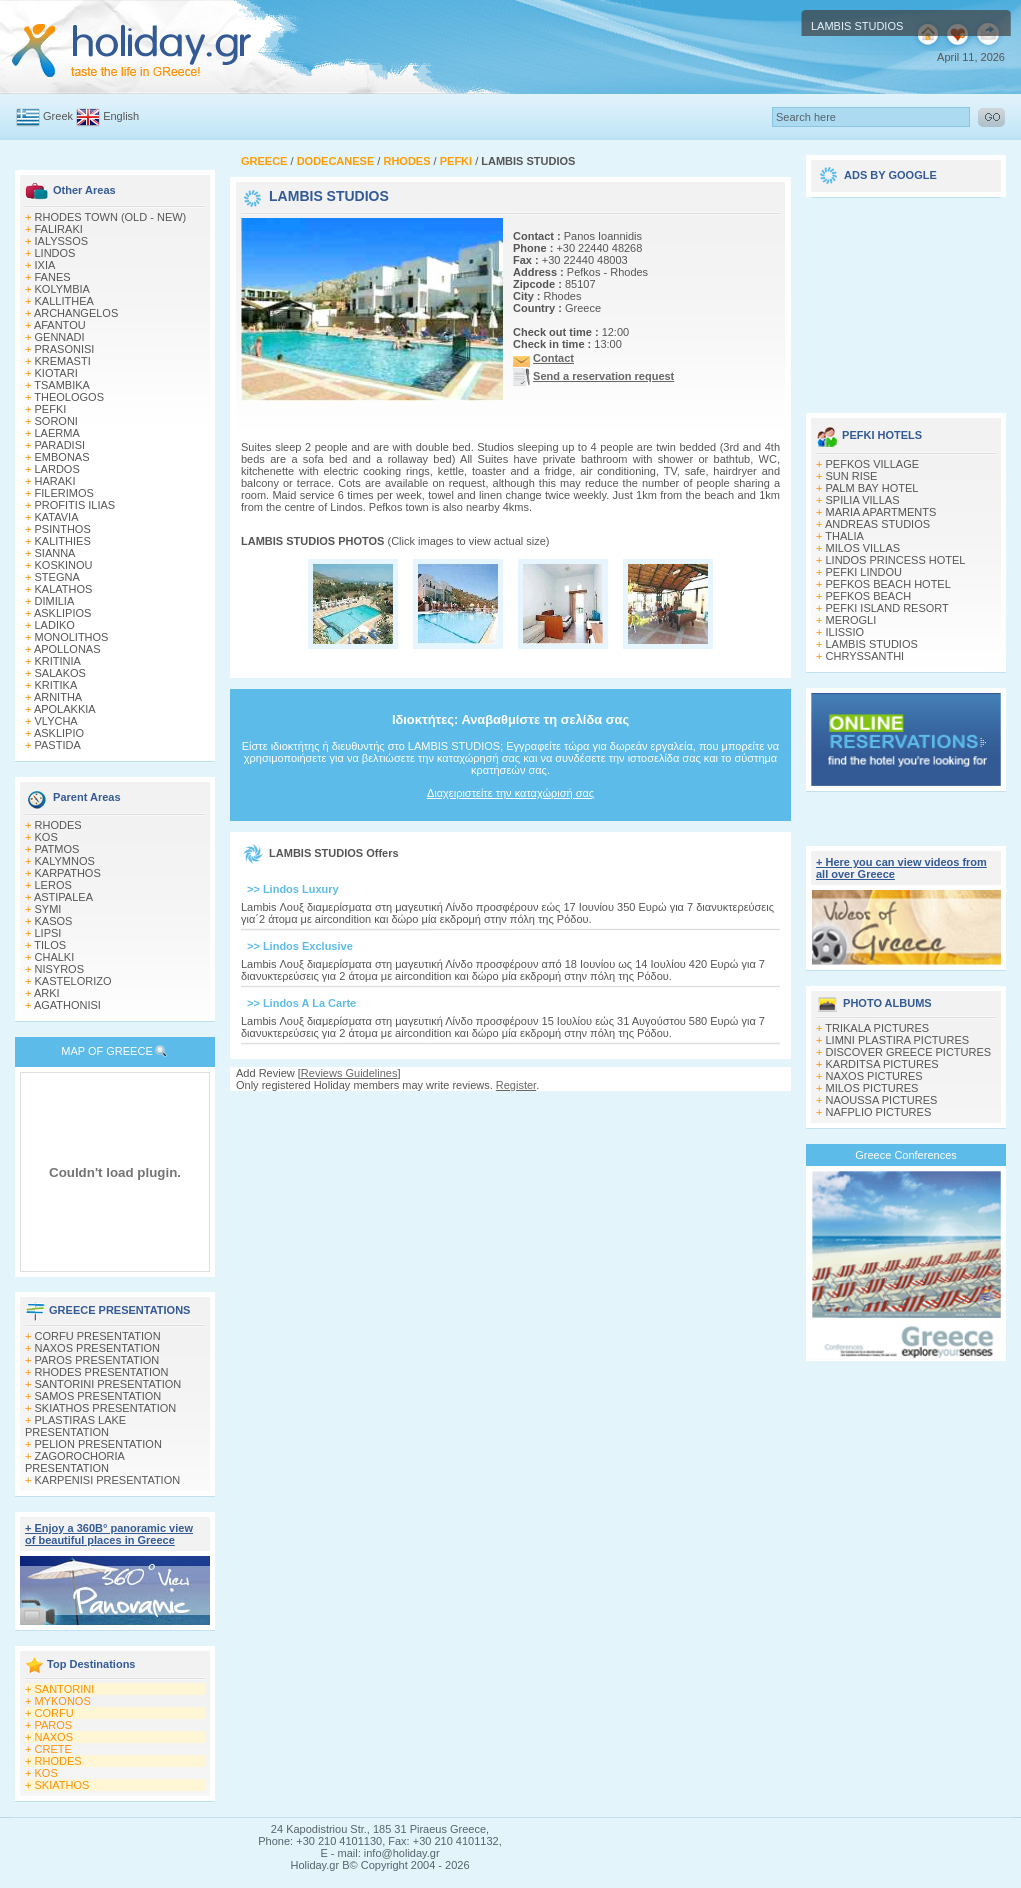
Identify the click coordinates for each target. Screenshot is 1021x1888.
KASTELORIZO (73, 981)
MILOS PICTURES (872, 1088)
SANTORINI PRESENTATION (108, 1384)
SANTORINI (65, 1689)
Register (516, 1085)
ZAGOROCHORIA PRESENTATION (74, 1462)
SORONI (56, 421)
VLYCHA (56, 721)
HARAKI (55, 481)
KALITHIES (63, 541)
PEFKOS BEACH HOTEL (888, 584)
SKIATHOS (62, 1785)
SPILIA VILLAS (863, 500)
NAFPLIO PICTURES (879, 1112)
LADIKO (55, 625)
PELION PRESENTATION (98, 1444)
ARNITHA (58, 697)
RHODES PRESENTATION (102, 1372)
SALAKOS (60, 673)
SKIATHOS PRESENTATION (106, 1408)
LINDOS (55, 253)
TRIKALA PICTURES (877, 1028)
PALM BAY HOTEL (872, 488)
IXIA (45, 265)
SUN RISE (852, 476)
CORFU (54, 1713)
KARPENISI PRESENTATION (108, 1480)
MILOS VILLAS (863, 548)
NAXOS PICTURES (874, 1076)
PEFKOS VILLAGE (873, 464)
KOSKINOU (64, 565)
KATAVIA (57, 517)
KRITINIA (58, 661)
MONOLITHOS (72, 637)
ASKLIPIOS (62, 613)
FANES (53, 277)
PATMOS (57, 849)
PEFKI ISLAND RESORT (887, 608)
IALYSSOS (62, 241)
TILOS (50, 945)
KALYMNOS (65, 861)
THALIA (844, 536)
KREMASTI (63, 361)
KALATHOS (64, 589)
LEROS (53, 885)
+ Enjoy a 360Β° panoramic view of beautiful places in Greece (109, 1534)
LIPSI (48, 933)
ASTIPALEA (63, 897)
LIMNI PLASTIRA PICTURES (898, 1040)
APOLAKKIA (65, 709)
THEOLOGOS (69, 397)
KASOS (54, 921)
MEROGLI (851, 620)
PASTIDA (58, 745)
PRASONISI (65, 349)
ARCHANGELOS (76, 313)
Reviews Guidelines (349, 1073)
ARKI (47, 993)
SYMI (48, 909)
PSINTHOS (63, 529)
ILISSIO (845, 632)
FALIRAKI (59, 229)
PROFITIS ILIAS (75, 505)
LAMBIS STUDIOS (872, 644)
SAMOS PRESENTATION (98, 1396)
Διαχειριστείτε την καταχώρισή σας (510, 793)
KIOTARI (56, 373)
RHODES (58, 825)
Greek (58, 116)
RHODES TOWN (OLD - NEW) (111, 217)
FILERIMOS (64, 493)
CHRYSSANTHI (865, 656)
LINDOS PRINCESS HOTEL (896, 560)
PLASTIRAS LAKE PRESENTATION (75, 1426)
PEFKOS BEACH (869, 596)
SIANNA (55, 553)
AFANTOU (60, 325)
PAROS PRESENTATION (97, 1360)
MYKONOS (63, 1701)
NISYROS (60, 969)
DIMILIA (55, 601)
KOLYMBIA (62, 289)
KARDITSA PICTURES (882, 1064)
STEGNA (57, 577)
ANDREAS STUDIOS (877, 524)
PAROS (54, 1725)
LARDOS (57, 469)
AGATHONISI (67, 1005)
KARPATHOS (68, 873)
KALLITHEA (64, 301)
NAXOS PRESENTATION (98, 1348)
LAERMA (57, 433)
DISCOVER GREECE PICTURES (909, 1052)
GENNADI (60, 337)
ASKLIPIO (59, 733)
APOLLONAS (67, 649)
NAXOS (54, 1737)
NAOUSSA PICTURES (882, 1100)
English (121, 116)
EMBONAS (62, 457)
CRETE (53, 1749)
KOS (46, 837)
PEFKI (51, 409)
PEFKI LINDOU (864, 572)
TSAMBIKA (62, 385)
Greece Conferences (906, 1155)
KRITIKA (56, 685)
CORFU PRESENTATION (98, 1336)
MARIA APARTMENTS (881, 512)
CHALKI (55, 957)
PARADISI (60, 445)
